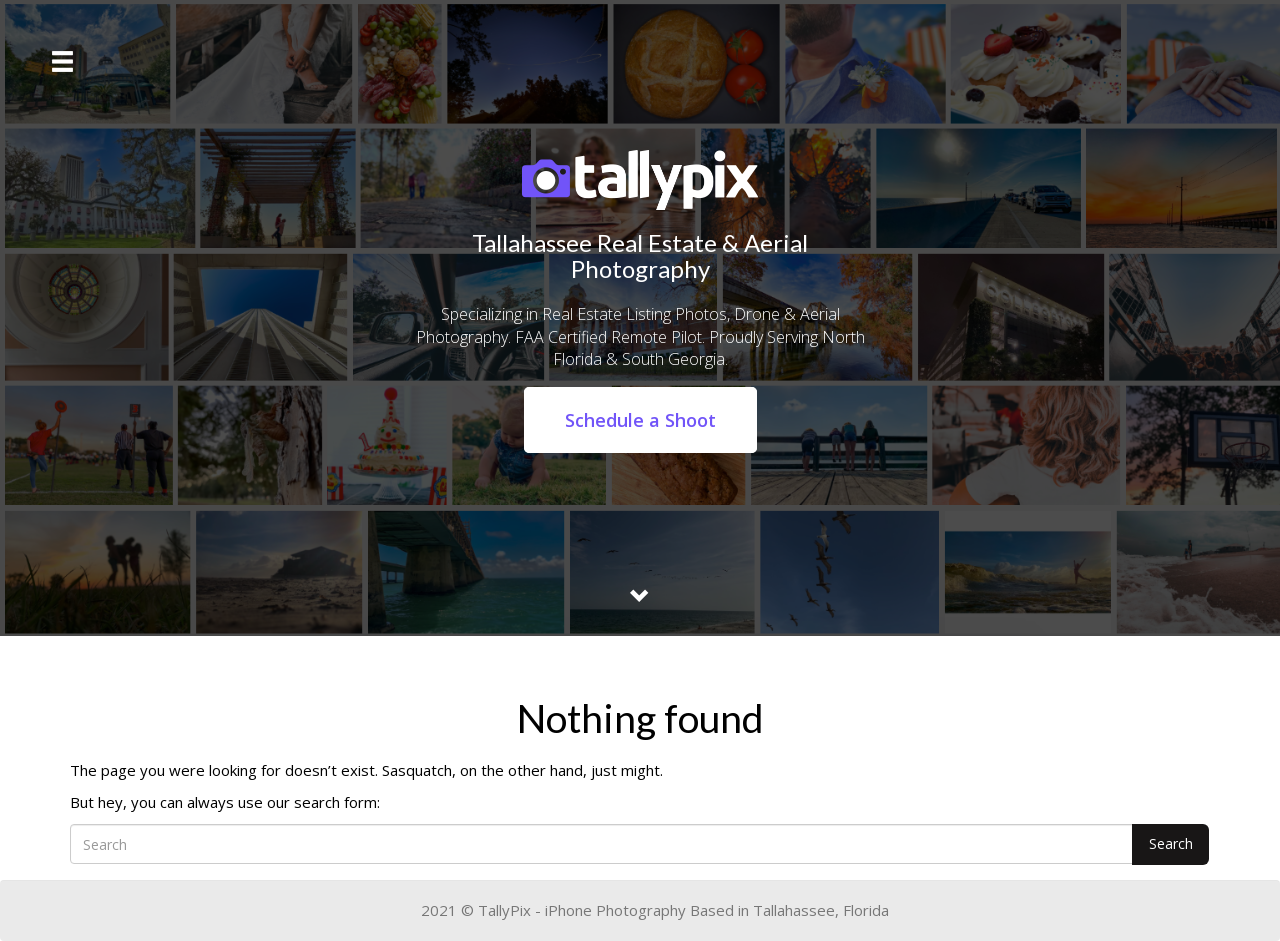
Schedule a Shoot (640, 420)
